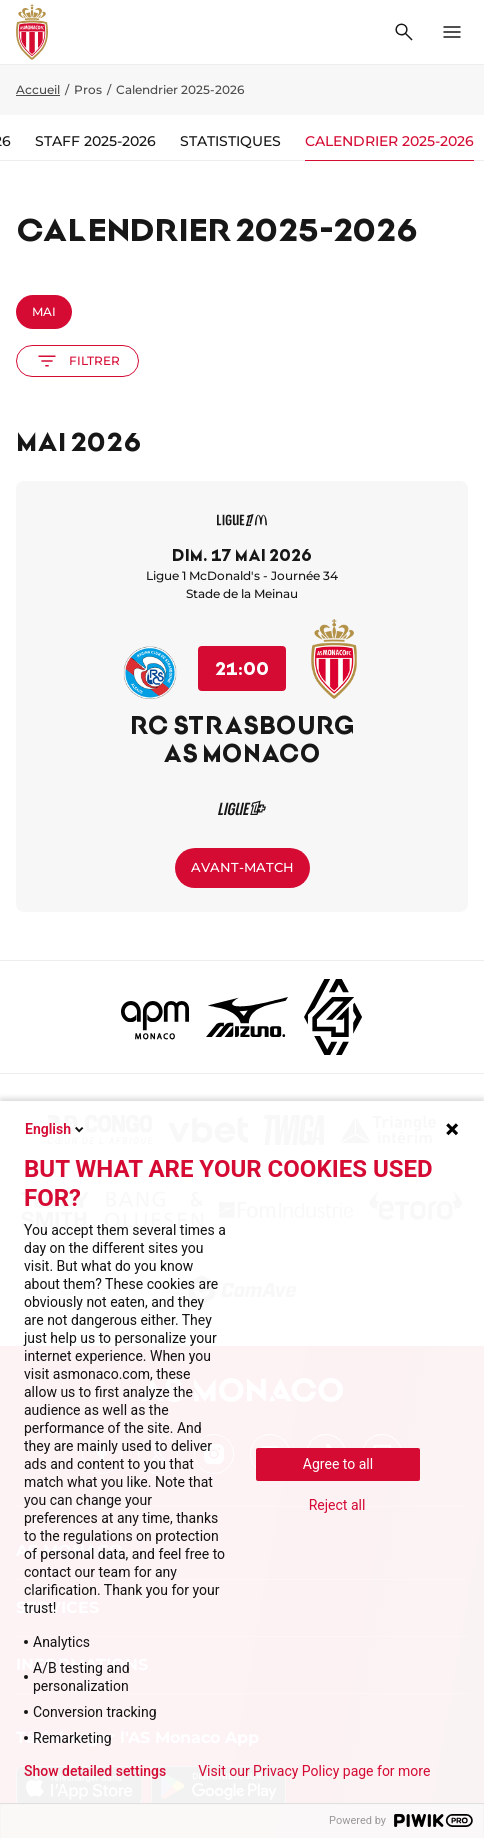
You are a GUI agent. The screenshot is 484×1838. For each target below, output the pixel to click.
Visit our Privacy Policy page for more (314, 1771)
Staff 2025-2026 (95, 141)
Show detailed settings (95, 1771)
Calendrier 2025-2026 (389, 141)
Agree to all (338, 1464)
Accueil (38, 89)
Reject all (337, 1505)
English (56, 1129)
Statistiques (230, 141)
